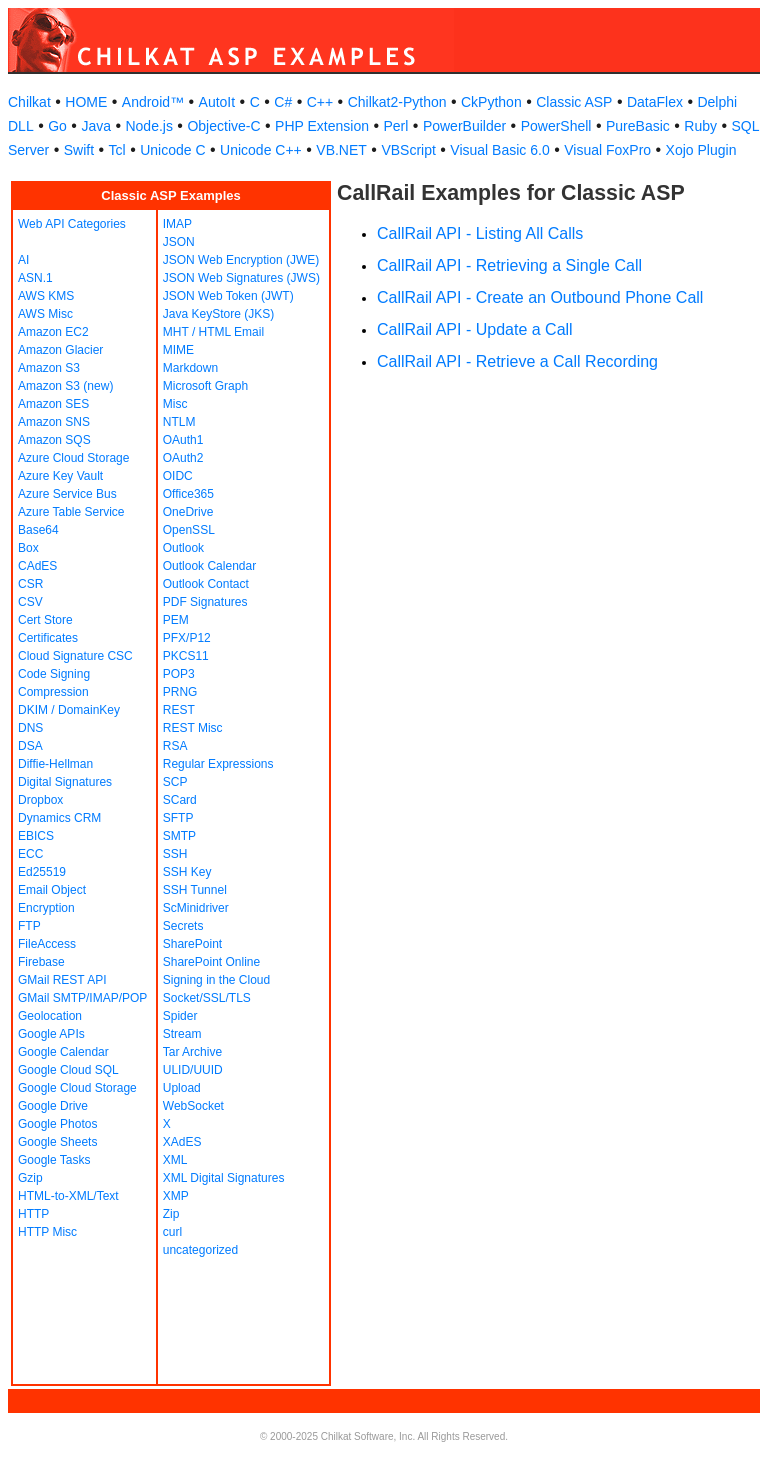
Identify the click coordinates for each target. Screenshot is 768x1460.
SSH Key (187, 872)
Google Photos (57, 1124)
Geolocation (50, 1016)
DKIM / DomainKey (69, 710)
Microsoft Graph (205, 386)
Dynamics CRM (59, 818)
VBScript (408, 150)
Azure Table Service (71, 512)
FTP (29, 926)
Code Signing (54, 674)
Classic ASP (574, 102)
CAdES (37, 566)
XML (175, 1160)
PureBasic (638, 126)
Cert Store (45, 620)
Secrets (183, 926)
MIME (178, 350)
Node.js (148, 126)
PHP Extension (322, 126)
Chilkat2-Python (397, 102)
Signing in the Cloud (216, 980)
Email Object (52, 890)
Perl (395, 126)
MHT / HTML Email (213, 332)
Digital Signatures (65, 782)
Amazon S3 (49, 368)
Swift (79, 150)
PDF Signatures (205, 602)
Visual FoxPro (607, 150)
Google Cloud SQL (68, 1070)
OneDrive (188, 512)
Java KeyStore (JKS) (218, 314)
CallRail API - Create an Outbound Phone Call (540, 297)
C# (283, 102)
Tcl (117, 150)
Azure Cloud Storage (73, 458)
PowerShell (556, 126)
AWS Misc (45, 314)
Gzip (30, 1178)
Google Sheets (57, 1142)
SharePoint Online (211, 962)
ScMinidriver (196, 908)
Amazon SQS (54, 440)
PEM (176, 620)
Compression (53, 692)
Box (28, 548)
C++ (320, 102)
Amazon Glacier (60, 350)
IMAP (177, 224)
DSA (30, 746)
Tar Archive (192, 1052)
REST (179, 710)
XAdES (182, 1142)
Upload (182, 1088)
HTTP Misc (47, 1232)
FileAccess (47, 944)
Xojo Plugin (701, 150)
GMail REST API (62, 980)
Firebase (41, 962)
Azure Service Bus (67, 494)
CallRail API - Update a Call (475, 329)
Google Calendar (63, 1052)
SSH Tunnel (195, 890)
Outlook (183, 548)
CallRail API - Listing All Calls (480, 233)
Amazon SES (53, 404)
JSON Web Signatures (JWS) (241, 278)
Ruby (700, 126)
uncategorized (200, 1250)
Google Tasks (54, 1160)
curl (172, 1232)
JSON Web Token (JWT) (228, 296)
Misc (175, 404)
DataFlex (655, 102)
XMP (176, 1196)
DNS (30, 728)
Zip (171, 1214)
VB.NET (341, 150)
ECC (30, 854)
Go (57, 126)
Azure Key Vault (60, 476)
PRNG (180, 692)
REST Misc (193, 728)
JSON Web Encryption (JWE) (241, 260)
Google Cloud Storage (77, 1088)
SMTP (179, 836)
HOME (86, 102)
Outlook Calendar (209, 566)
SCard (180, 800)
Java (96, 126)
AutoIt (217, 102)
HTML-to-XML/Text (68, 1196)
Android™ (153, 102)
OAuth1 (183, 440)
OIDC (178, 476)
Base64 (38, 530)
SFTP (178, 818)
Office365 (188, 494)
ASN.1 (35, 278)
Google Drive (53, 1106)
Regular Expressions (218, 764)
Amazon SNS (54, 422)
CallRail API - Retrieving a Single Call (509, 265)
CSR (30, 584)
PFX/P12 (187, 638)
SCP (175, 782)
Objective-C (223, 126)
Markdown (190, 368)
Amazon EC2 (53, 332)
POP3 (179, 674)
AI (23, 260)
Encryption (46, 908)
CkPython (491, 102)
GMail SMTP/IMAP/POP (82, 998)
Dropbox (40, 800)
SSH (175, 854)
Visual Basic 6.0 (499, 150)
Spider (180, 1016)
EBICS (36, 836)
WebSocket (193, 1106)
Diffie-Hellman (55, 764)
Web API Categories (72, 224)
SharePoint (192, 944)
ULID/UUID (193, 1070)
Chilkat (29, 102)
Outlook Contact (206, 584)
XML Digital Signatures (224, 1178)
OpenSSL (189, 530)
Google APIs (51, 1034)
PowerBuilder (464, 126)
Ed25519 (42, 872)
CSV (30, 602)
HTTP (33, 1214)
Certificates (48, 638)
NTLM (179, 422)
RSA (175, 746)
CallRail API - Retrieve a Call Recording (517, 361)
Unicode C (172, 150)
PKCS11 (186, 656)
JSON (179, 242)
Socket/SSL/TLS (207, 998)
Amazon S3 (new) (65, 386)
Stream (182, 1034)
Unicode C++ (261, 150)
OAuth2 (183, 458)
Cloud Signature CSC (75, 656)
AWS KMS (46, 296)
